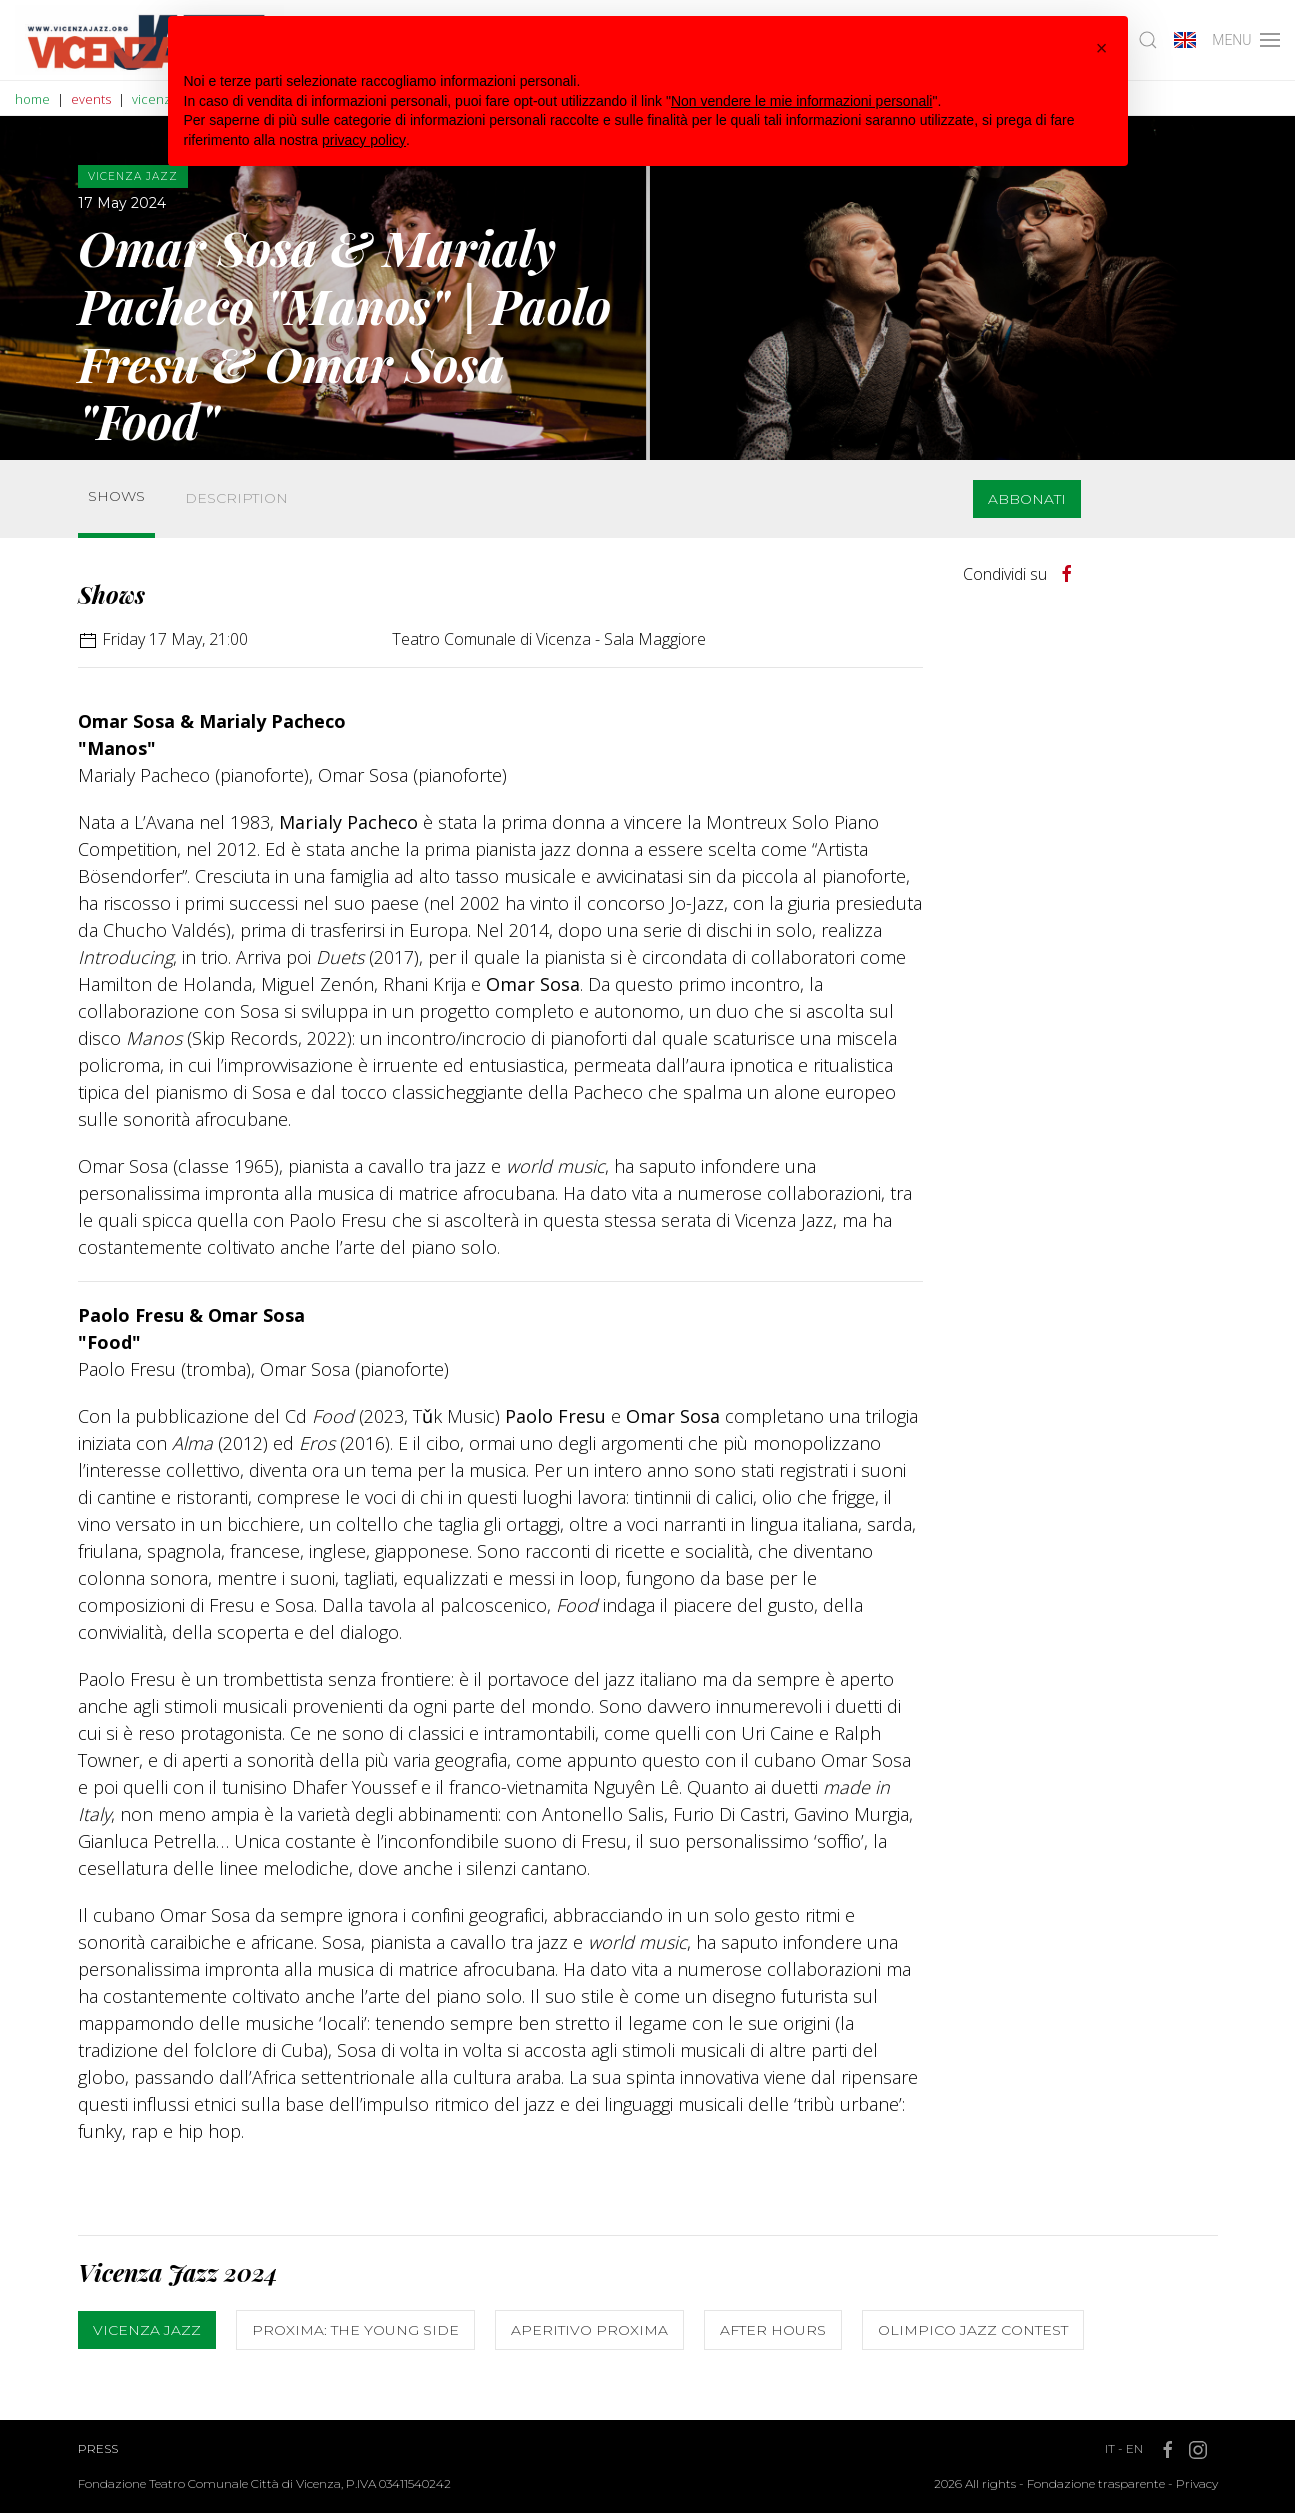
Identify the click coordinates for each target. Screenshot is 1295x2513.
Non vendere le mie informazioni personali (801, 101)
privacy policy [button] (364, 140)
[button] (1102, 48)
